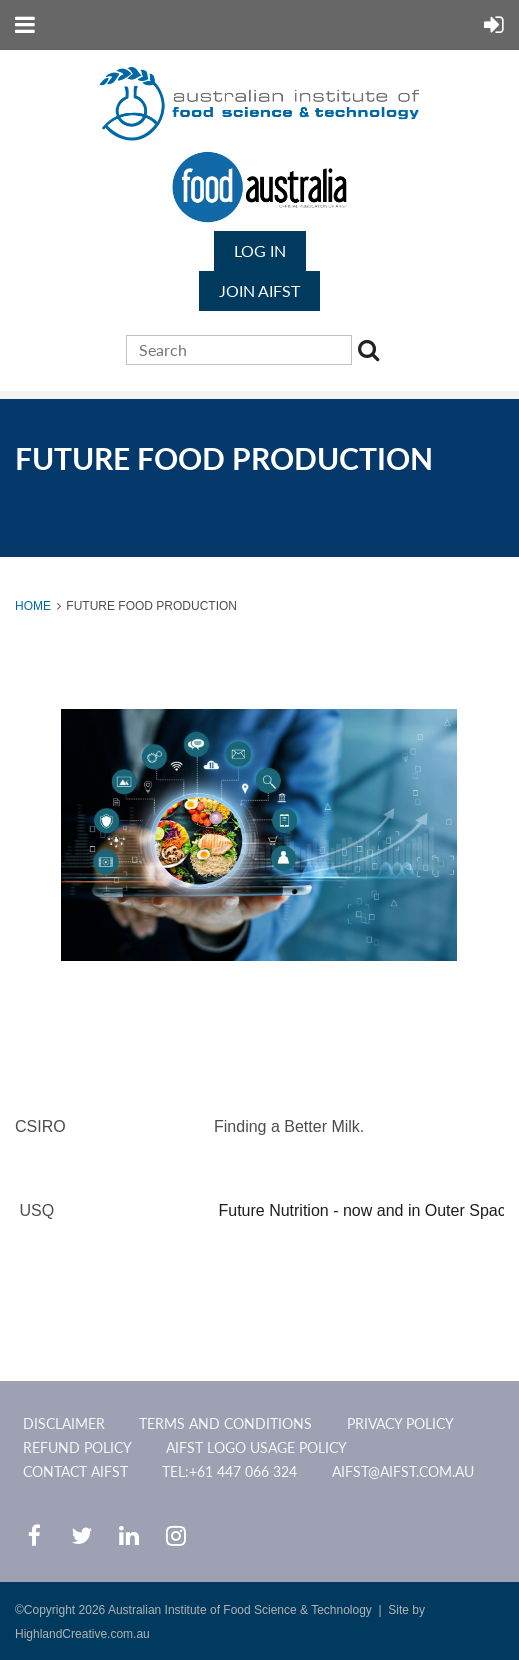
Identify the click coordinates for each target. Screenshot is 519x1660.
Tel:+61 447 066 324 (229, 1471)
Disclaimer (64, 1423)
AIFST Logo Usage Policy (256, 1447)
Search (372, 353)
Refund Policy (77, 1447)
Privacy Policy (400, 1423)
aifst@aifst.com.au (403, 1471)
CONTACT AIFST (75, 1471)
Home (33, 606)
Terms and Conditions (225, 1423)
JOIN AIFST (259, 290)
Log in (260, 250)
